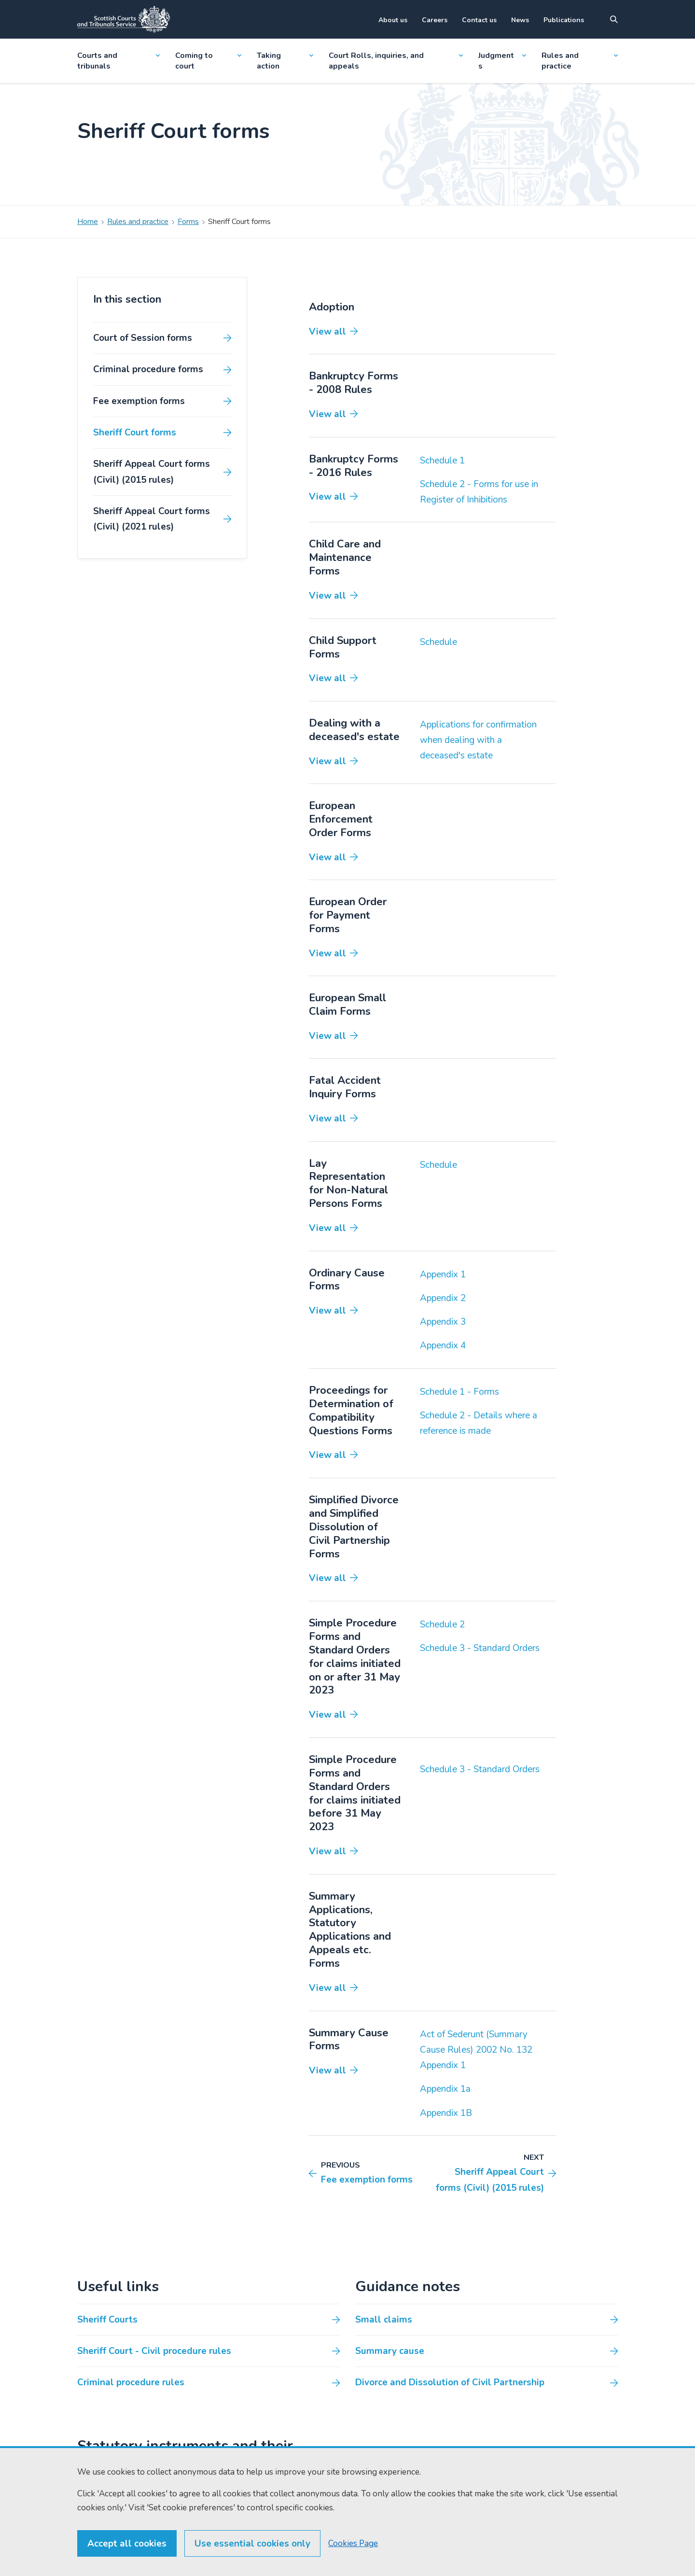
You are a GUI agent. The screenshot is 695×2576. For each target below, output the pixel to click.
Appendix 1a (445, 2089)
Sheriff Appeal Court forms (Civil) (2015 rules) (151, 472)
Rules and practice (580, 60)
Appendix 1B (446, 2113)
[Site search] (614, 19)
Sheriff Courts (107, 2319)
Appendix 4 (443, 1345)
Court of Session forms (142, 338)
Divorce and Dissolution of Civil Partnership (449, 2382)
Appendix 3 (443, 1322)
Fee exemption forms (139, 401)
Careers (434, 20)
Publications (563, 20)
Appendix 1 (443, 1274)
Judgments (502, 60)
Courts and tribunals (118, 60)
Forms (188, 221)
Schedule (438, 642)
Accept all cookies (127, 2561)
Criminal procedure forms (148, 369)
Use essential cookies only (252, 2561)
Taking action (285, 60)
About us (392, 20)
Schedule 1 (442, 460)
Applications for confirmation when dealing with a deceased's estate (478, 740)
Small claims (383, 2319)
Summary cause (389, 2351)
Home (87, 221)
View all (327, 331)
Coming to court (208, 60)
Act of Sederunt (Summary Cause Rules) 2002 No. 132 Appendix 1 (476, 2050)
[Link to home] (123, 19)
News (520, 20)
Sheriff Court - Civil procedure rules (154, 2351)
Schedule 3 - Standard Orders (480, 1648)
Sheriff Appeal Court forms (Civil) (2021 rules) (151, 519)
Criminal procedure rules (130, 2382)
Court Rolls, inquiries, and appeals (396, 60)
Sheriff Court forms (134, 432)
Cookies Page (353, 2561)
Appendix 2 (443, 1298)
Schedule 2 (442, 1624)
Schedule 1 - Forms (459, 1392)
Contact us (479, 20)
